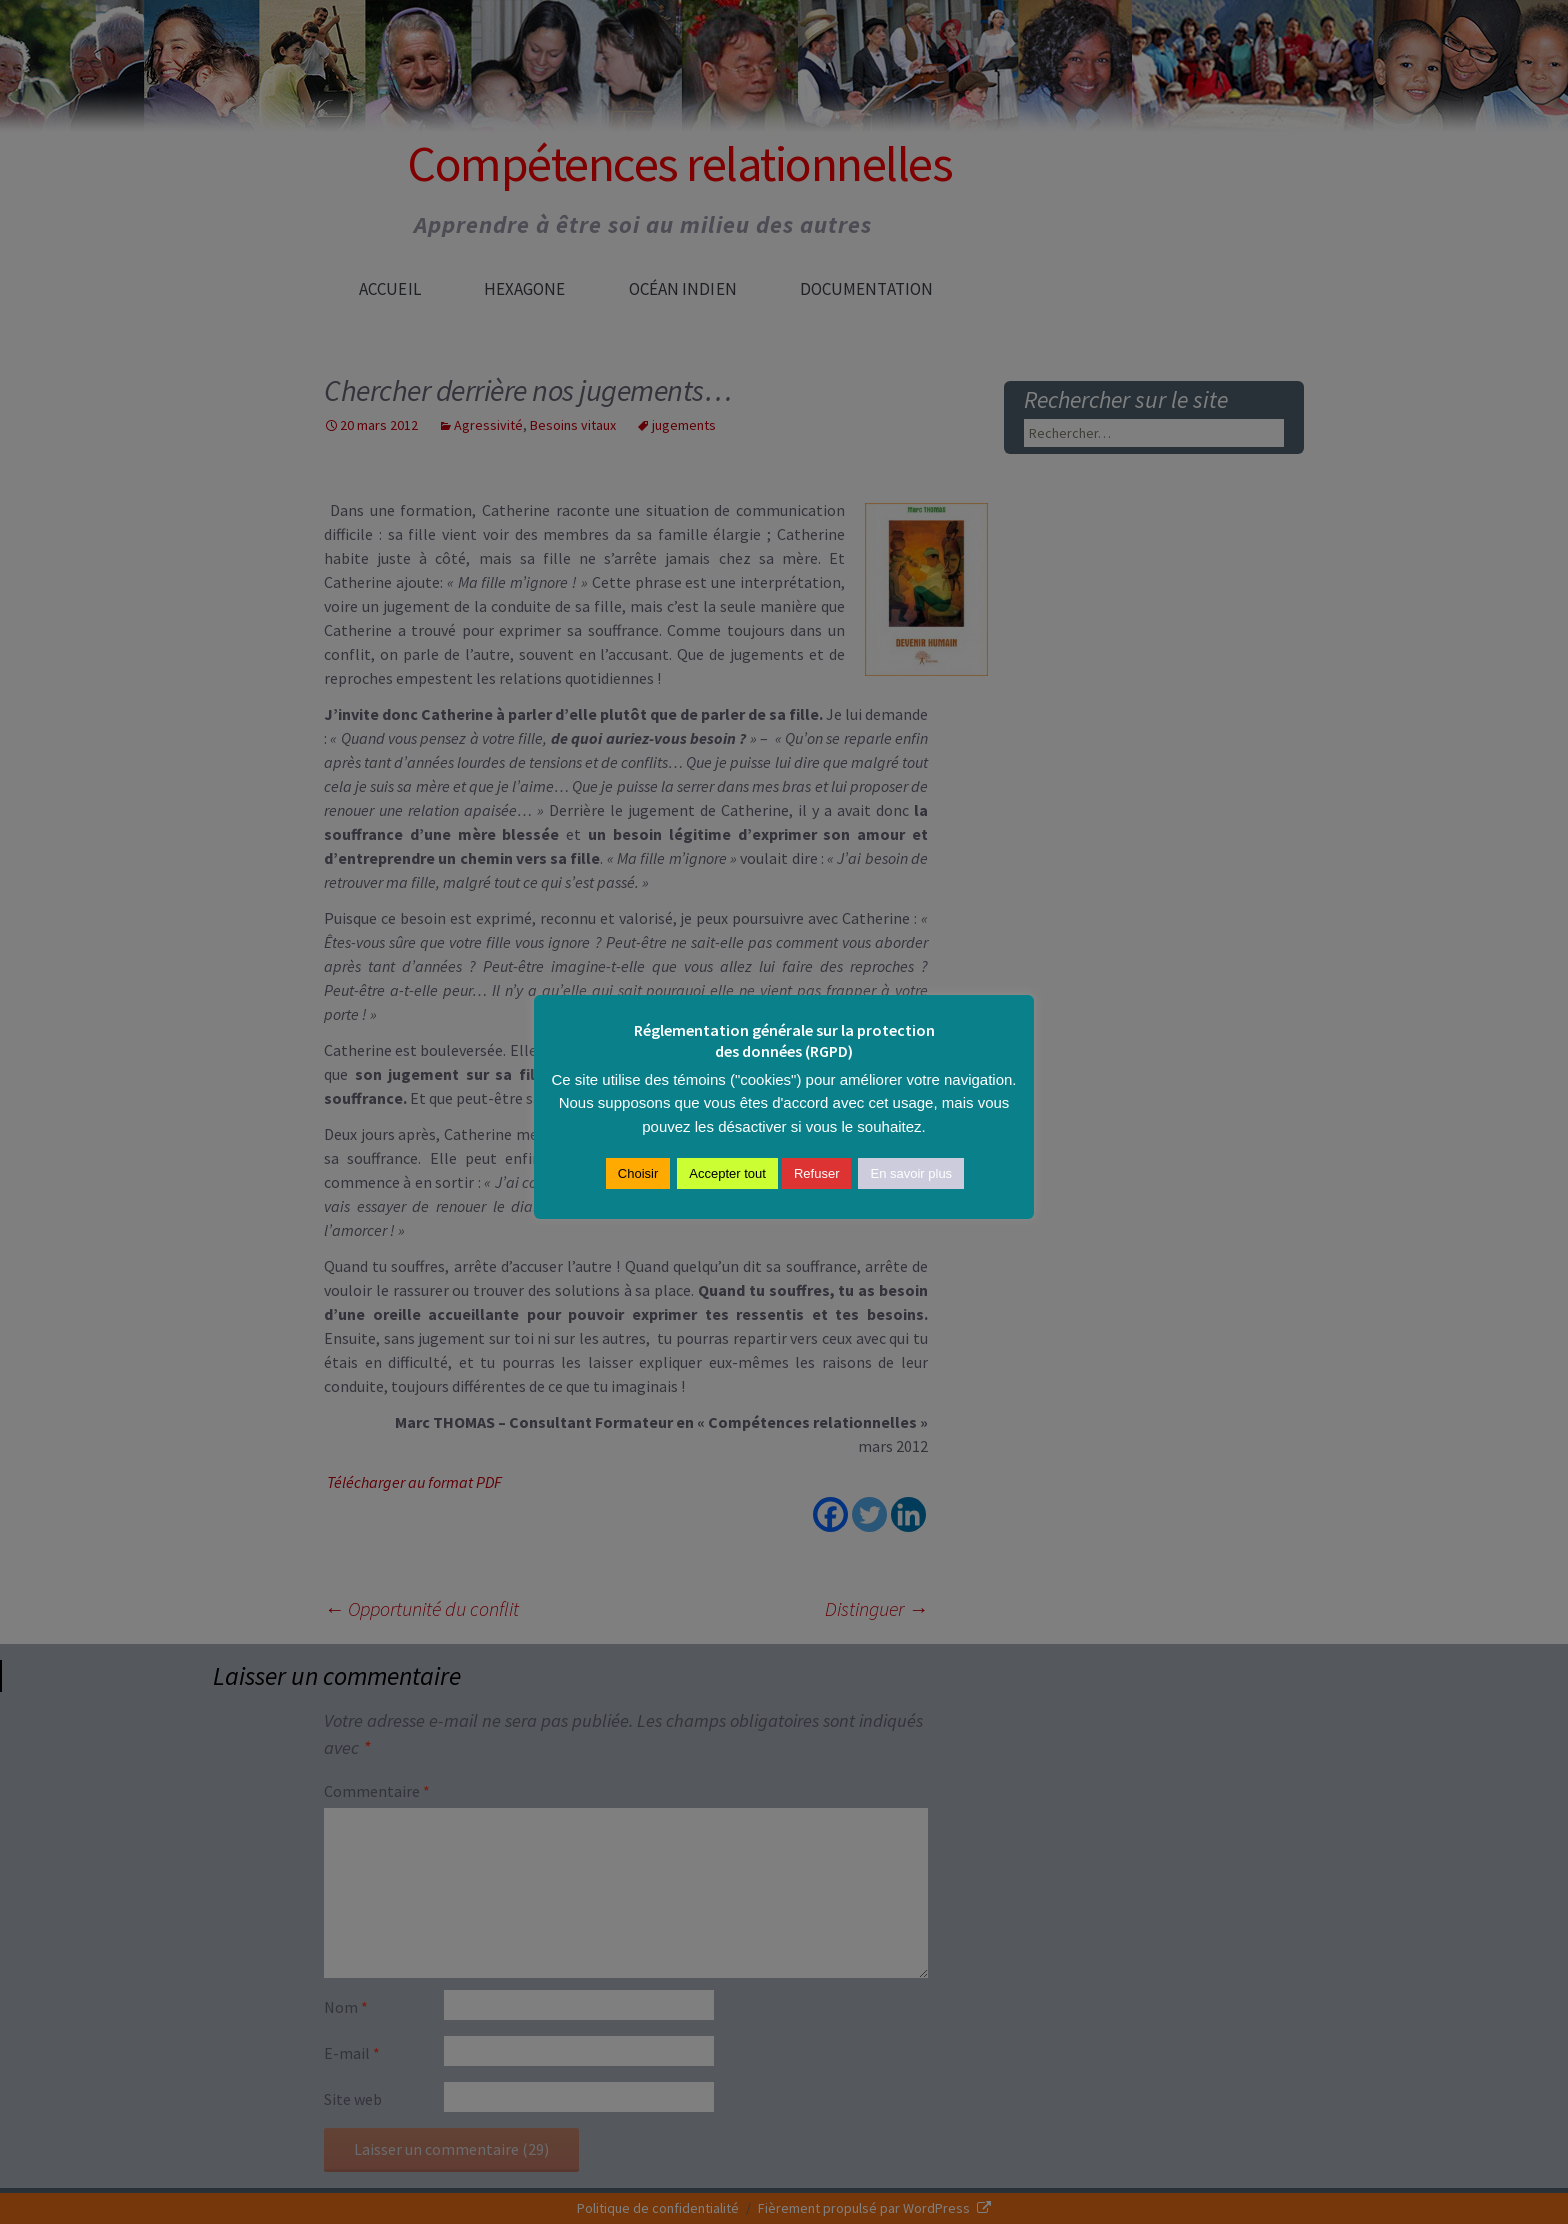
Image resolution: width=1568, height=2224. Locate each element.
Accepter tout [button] (727, 1173)
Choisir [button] (638, 1173)
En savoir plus (911, 1173)
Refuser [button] (817, 1173)
